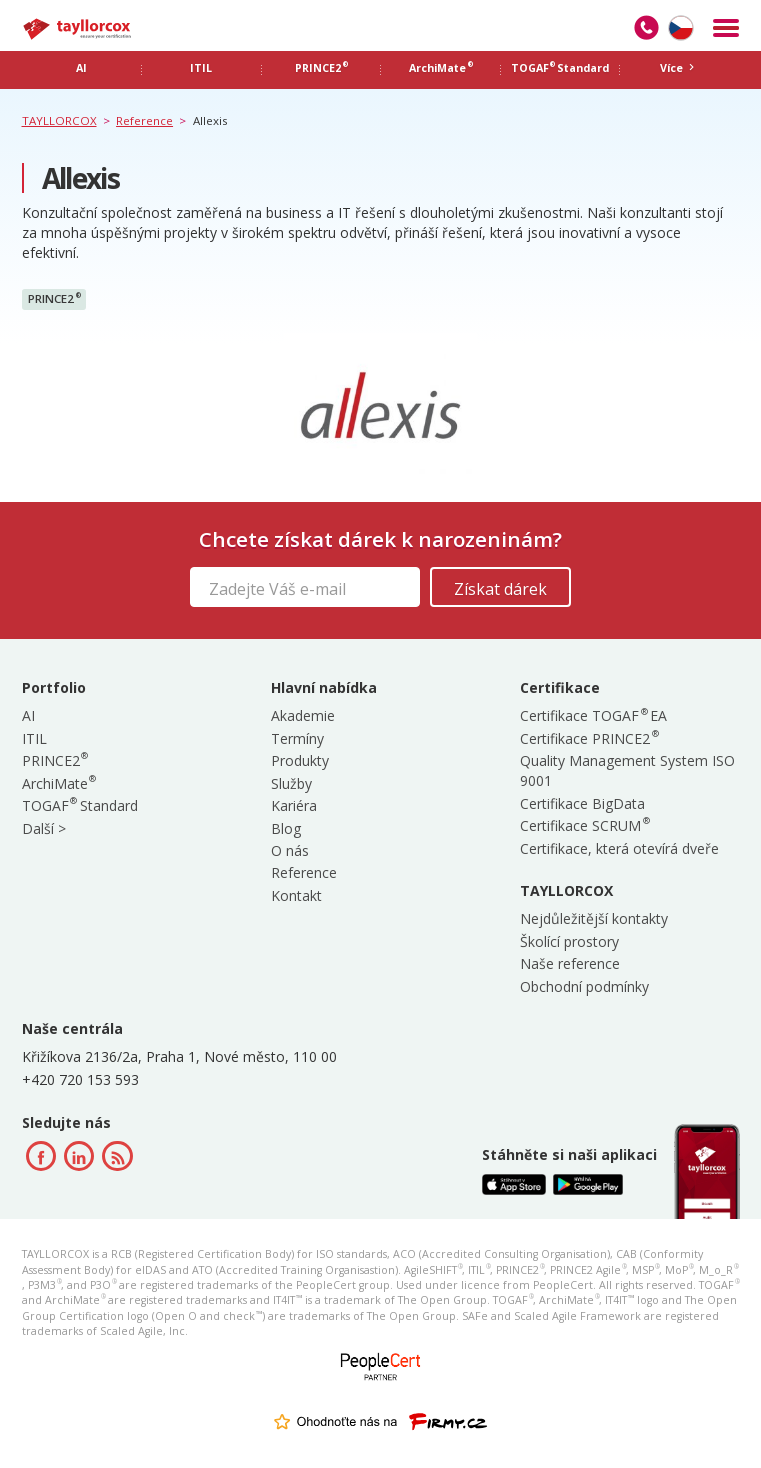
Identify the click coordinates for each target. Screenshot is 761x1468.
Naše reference (570, 963)
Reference (304, 872)
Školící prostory (569, 941)
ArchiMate (58, 783)
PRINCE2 (54, 299)
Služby (291, 783)
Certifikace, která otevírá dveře (619, 848)
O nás (290, 850)
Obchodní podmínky (584, 986)
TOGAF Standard (80, 805)
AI (28, 715)
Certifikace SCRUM (584, 825)
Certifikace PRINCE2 (588, 738)
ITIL (34, 738)
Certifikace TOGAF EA (593, 715)
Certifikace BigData (582, 803)
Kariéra (294, 805)
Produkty (300, 760)
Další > (44, 828)
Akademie (303, 715)
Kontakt (296, 895)
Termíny (297, 738)
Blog (286, 828)
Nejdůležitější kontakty (594, 918)
